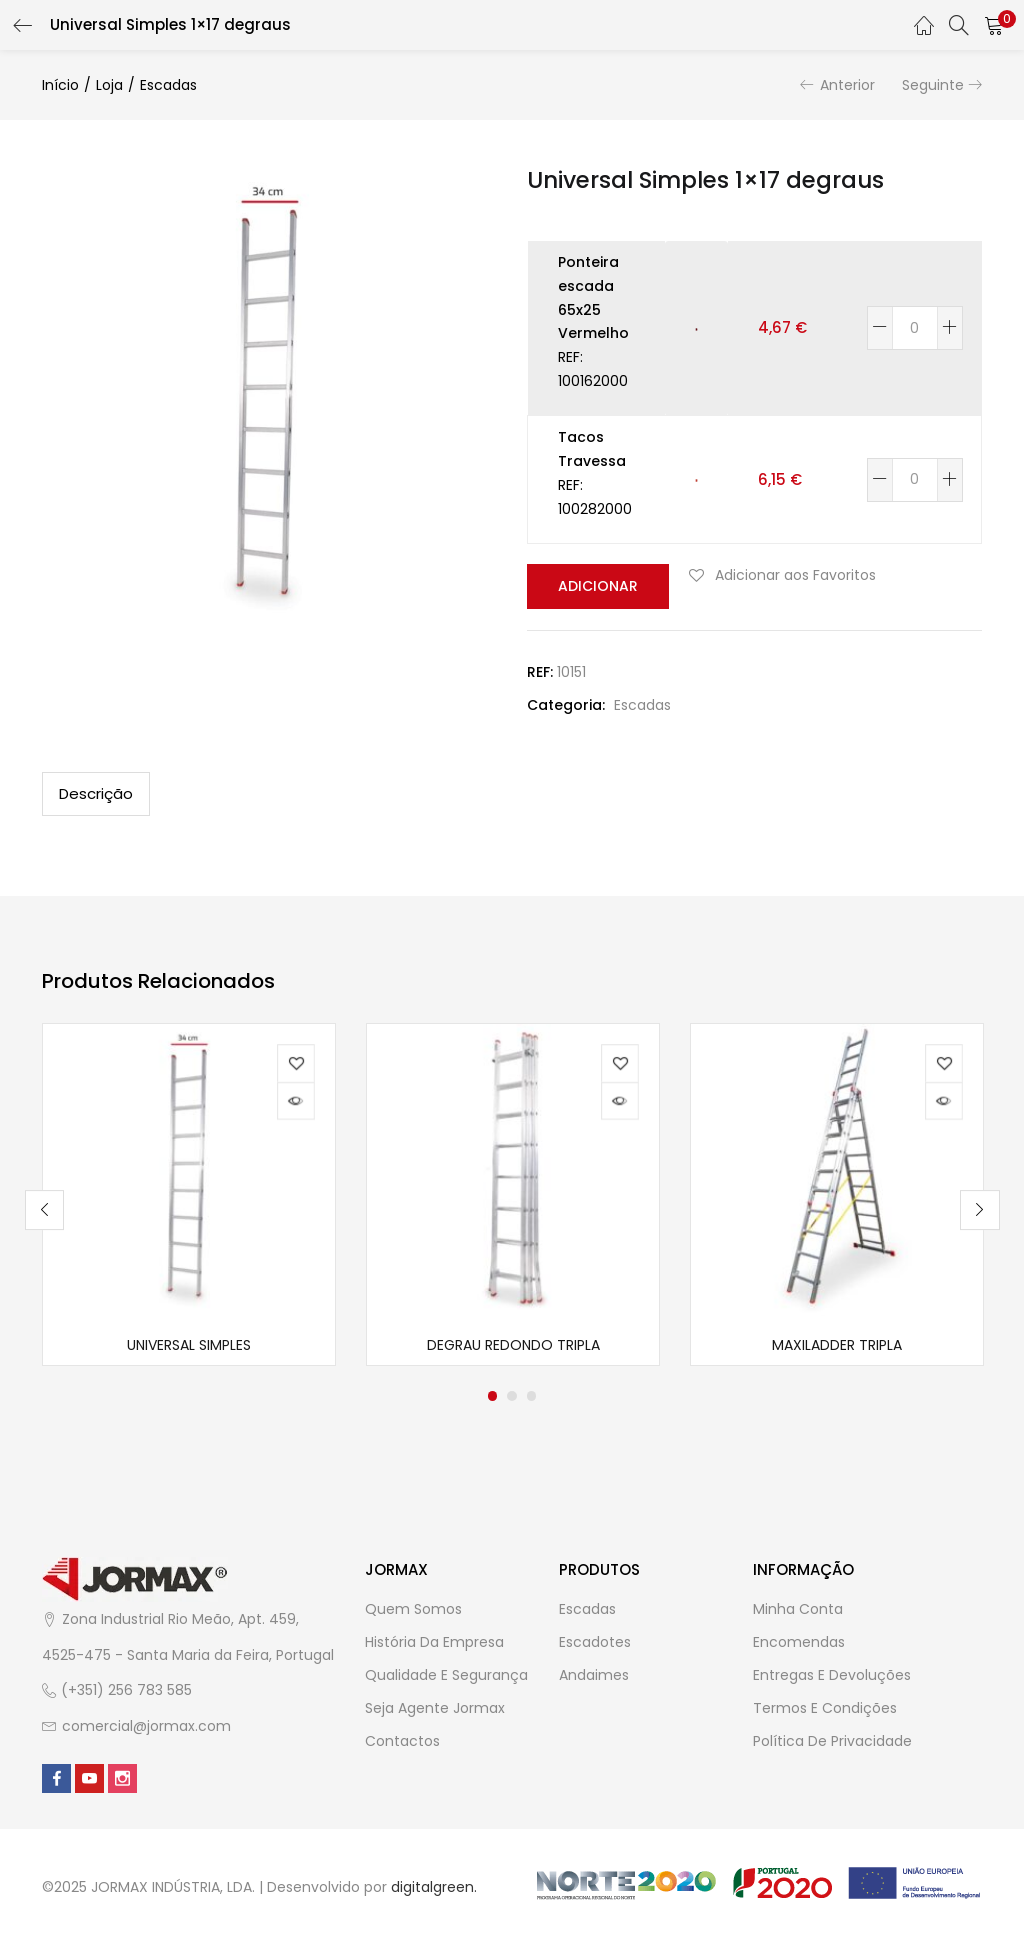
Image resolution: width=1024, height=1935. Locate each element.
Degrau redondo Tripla (513, 1348)
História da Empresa (434, 1645)
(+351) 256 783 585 (126, 1693)
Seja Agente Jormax (435, 1711)
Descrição (96, 792)
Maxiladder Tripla (837, 1348)
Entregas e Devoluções (832, 1678)
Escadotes (595, 1645)
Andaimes (594, 1678)
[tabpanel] (189, 1195)
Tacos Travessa (592, 449)
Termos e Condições (825, 1711)
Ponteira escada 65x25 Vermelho (593, 297)
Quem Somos (413, 1612)
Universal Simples (189, 1348)
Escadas (168, 85)
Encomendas (799, 1645)
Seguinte (933, 85)
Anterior (847, 85)
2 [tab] (512, 1399)
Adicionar (595, 586)
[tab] (96, 793)
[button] (994, 25)
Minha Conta (798, 1612)
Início (60, 85)
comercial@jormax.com (146, 1728)
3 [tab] (532, 1399)
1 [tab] (492, 1399)
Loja (109, 85)
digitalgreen (432, 1890)
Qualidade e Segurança (446, 1678)
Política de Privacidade (832, 1744)
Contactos (402, 1744)
